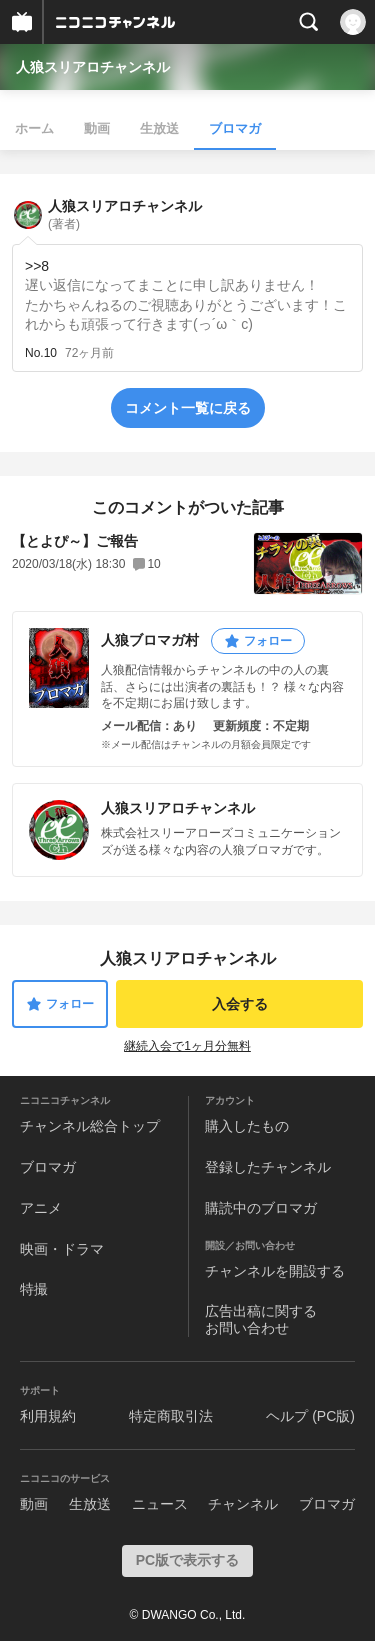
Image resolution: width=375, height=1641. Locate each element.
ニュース (160, 1504)
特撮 (34, 1289)
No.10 (41, 353)
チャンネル (243, 1504)
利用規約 (48, 1416)
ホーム (34, 128)
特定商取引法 (171, 1416)
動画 (97, 128)
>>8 (37, 266)
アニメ (41, 1208)
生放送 (159, 128)
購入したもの (247, 1126)
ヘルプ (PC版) (310, 1416)
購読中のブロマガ (261, 1208)
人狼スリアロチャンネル (93, 67)
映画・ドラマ (62, 1249)
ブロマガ (235, 128)
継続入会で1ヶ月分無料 (187, 1046)
